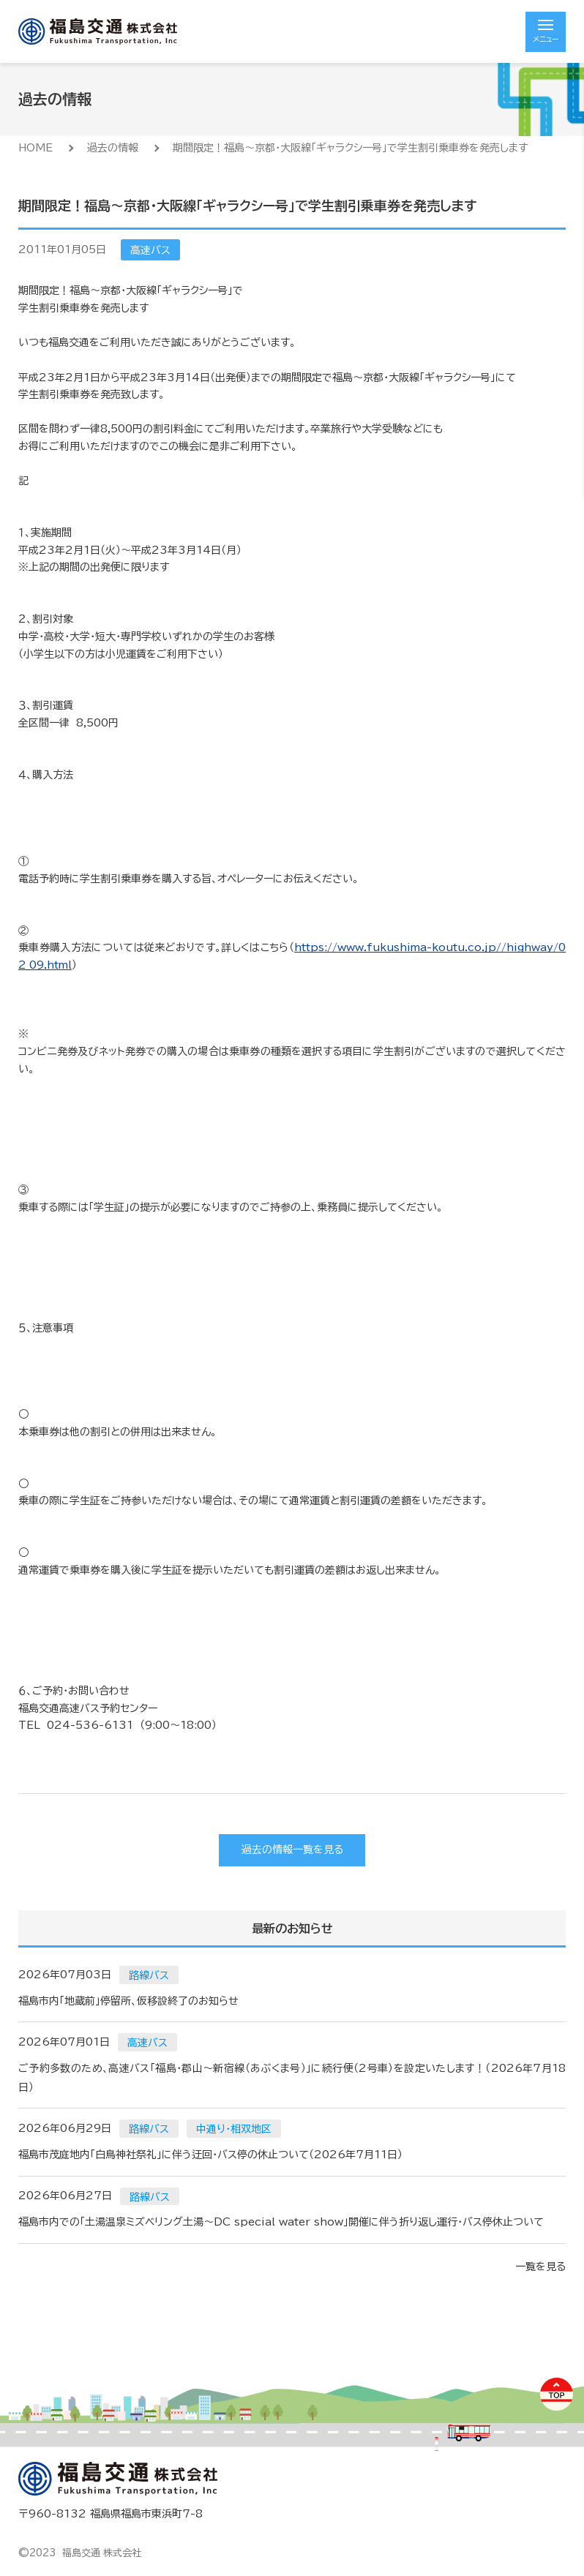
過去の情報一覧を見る (292, 1849)
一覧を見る (540, 2266)
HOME (35, 148)
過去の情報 (112, 148)
